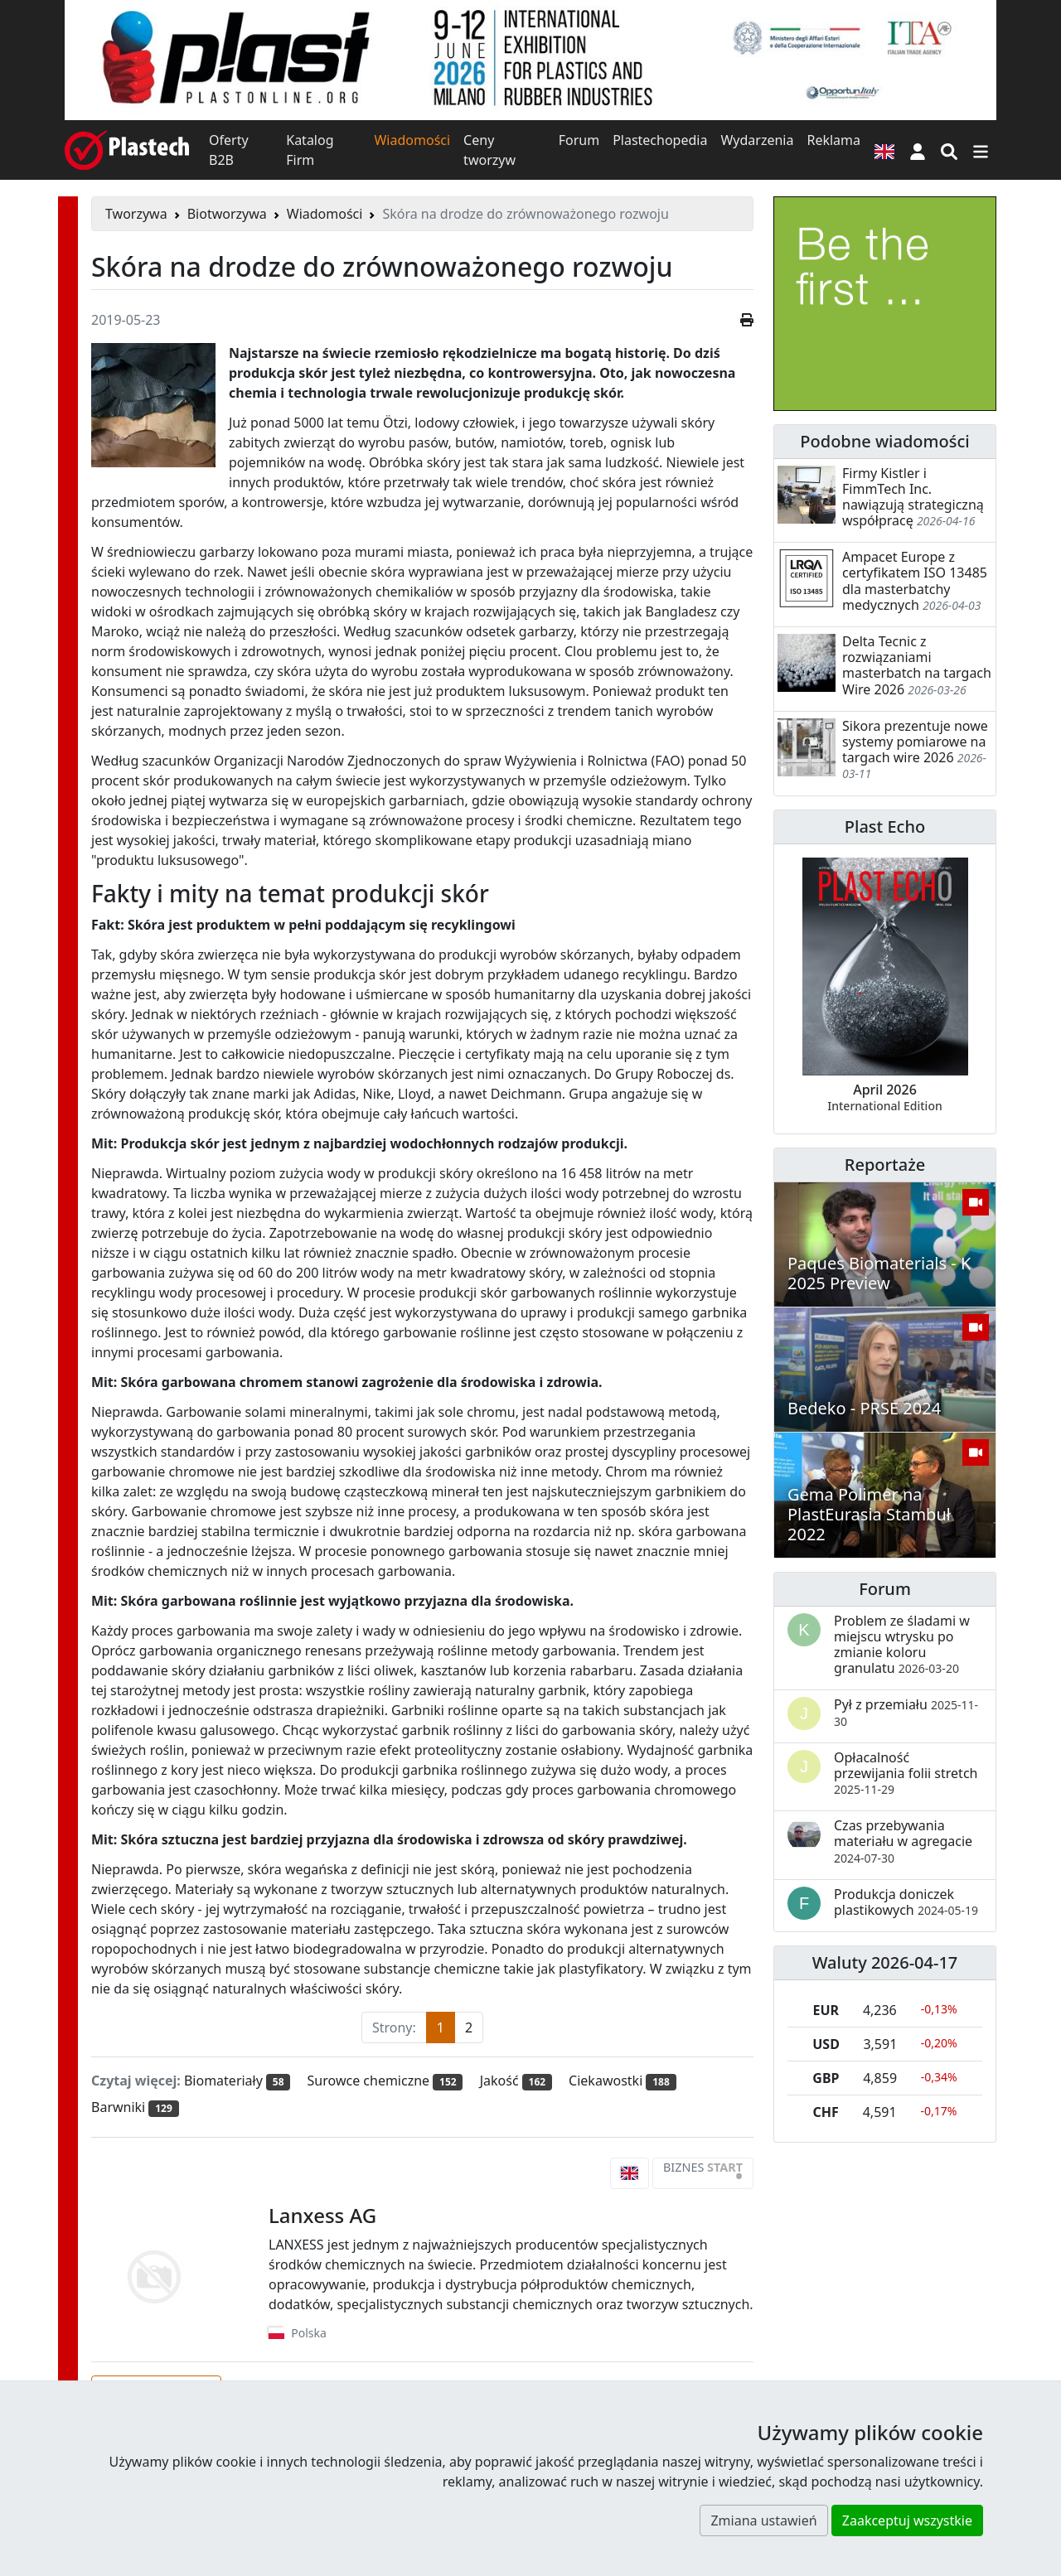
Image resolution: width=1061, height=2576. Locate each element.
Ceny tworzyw (489, 150)
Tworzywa (136, 214)
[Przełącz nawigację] (980, 150)
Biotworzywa (227, 214)
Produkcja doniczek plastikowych (906, 1902)
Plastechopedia (660, 140)
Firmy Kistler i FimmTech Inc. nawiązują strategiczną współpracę (913, 497)
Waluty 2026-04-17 (885, 1962)
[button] (917, 150)
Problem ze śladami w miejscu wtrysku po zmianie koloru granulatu (902, 1645)
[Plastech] (127, 150)
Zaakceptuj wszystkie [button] (907, 2520)
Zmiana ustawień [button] (763, 2520)
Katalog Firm (309, 150)
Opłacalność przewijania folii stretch (905, 1772)
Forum (579, 140)
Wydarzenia (756, 140)
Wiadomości (412, 140)
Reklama (833, 140)
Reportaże (885, 1164)
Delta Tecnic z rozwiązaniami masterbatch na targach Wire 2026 (916, 665)
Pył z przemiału (906, 1711)
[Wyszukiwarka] (949, 150)
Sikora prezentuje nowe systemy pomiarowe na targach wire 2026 (915, 741)
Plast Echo (885, 826)
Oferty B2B (229, 150)
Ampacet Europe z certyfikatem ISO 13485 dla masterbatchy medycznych (914, 581)
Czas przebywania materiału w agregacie (903, 1840)
